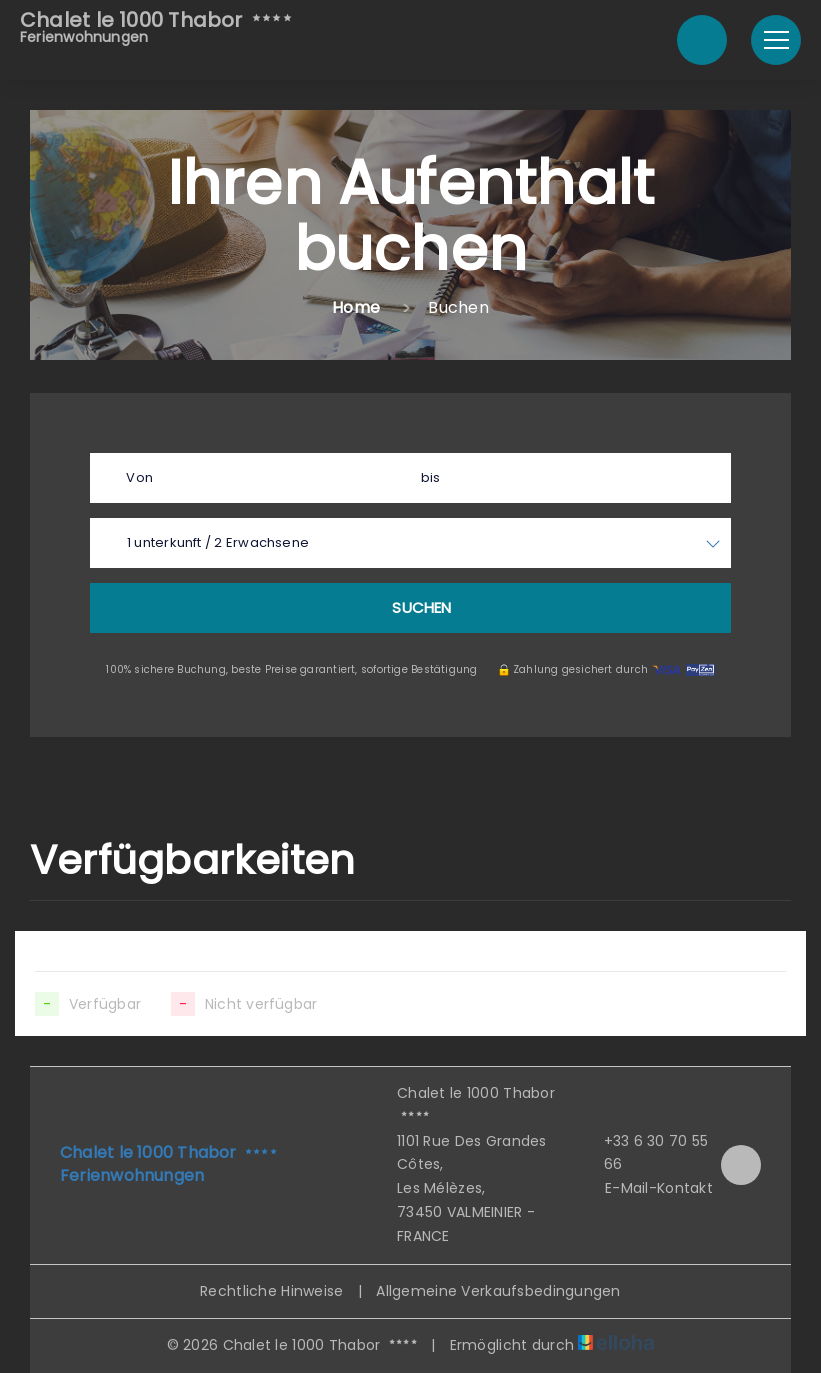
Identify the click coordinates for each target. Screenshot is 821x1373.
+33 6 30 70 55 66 (645, 1153)
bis (431, 477)
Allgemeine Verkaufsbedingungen (498, 1291)
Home (356, 307)
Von (139, 477)
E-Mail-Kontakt (647, 1188)
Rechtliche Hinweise (271, 1291)
